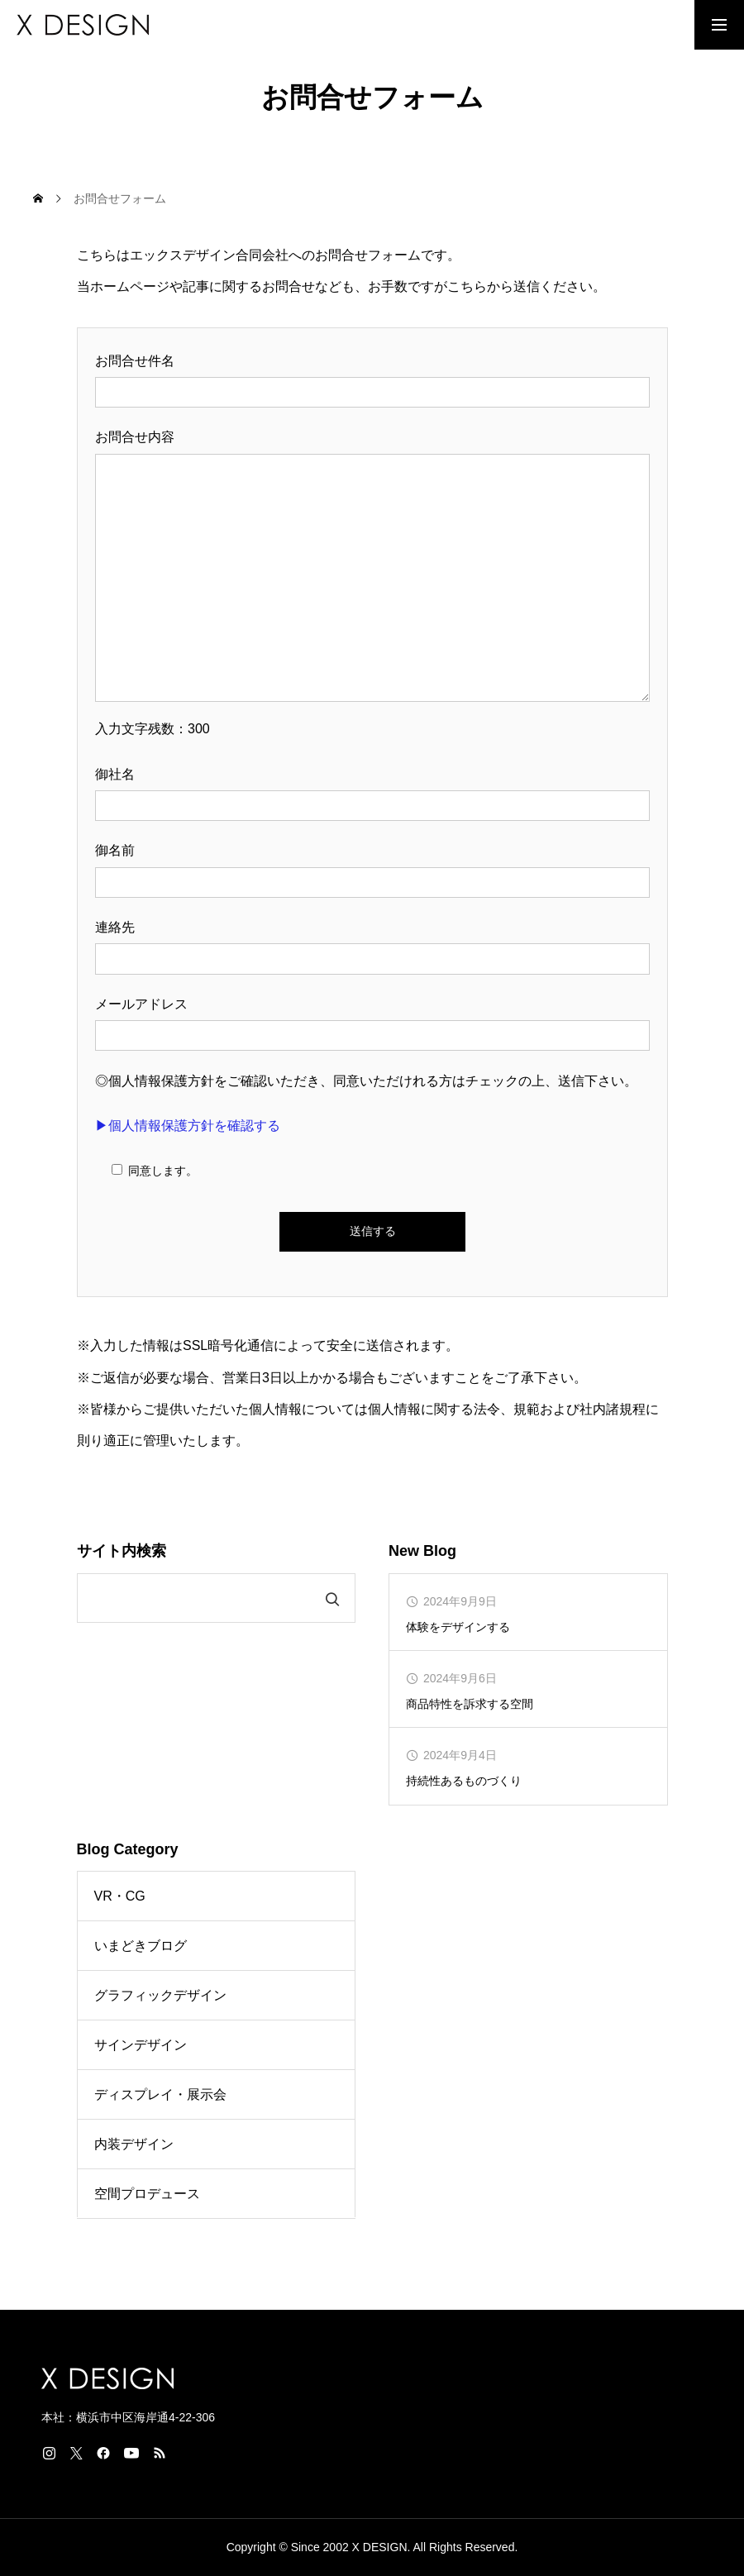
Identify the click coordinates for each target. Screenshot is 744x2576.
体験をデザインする (458, 1627)
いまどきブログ (140, 1946)
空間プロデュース (147, 2194)
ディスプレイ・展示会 (160, 2094)
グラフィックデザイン (160, 1995)
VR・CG (119, 1896)
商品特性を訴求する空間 (469, 1703)
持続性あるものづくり (464, 1780)
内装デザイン (134, 2144)
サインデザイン (140, 2045)
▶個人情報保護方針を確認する (187, 1126)
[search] (196, 1599)
